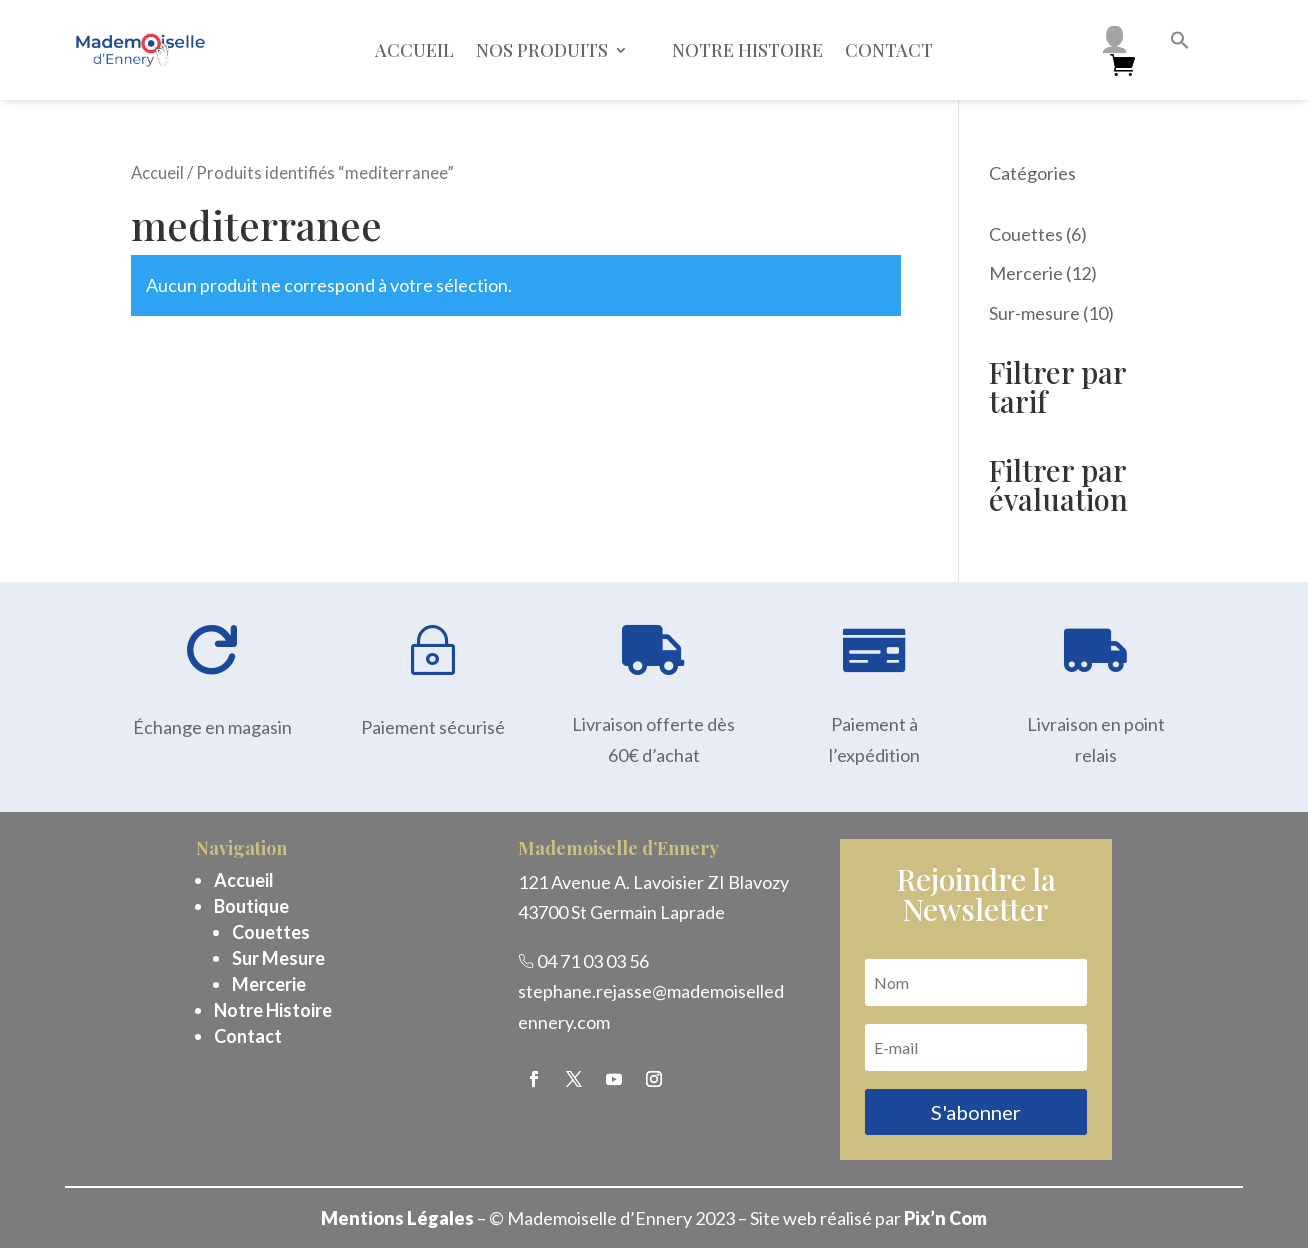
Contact (889, 50)
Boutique (251, 906)
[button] (1180, 43)
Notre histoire (747, 50)
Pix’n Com (945, 1218)
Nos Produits (542, 50)
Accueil (414, 50)
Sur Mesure (278, 958)
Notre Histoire (273, 1010)
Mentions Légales (397, 1218)
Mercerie (269, 984)
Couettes (271, 932)
